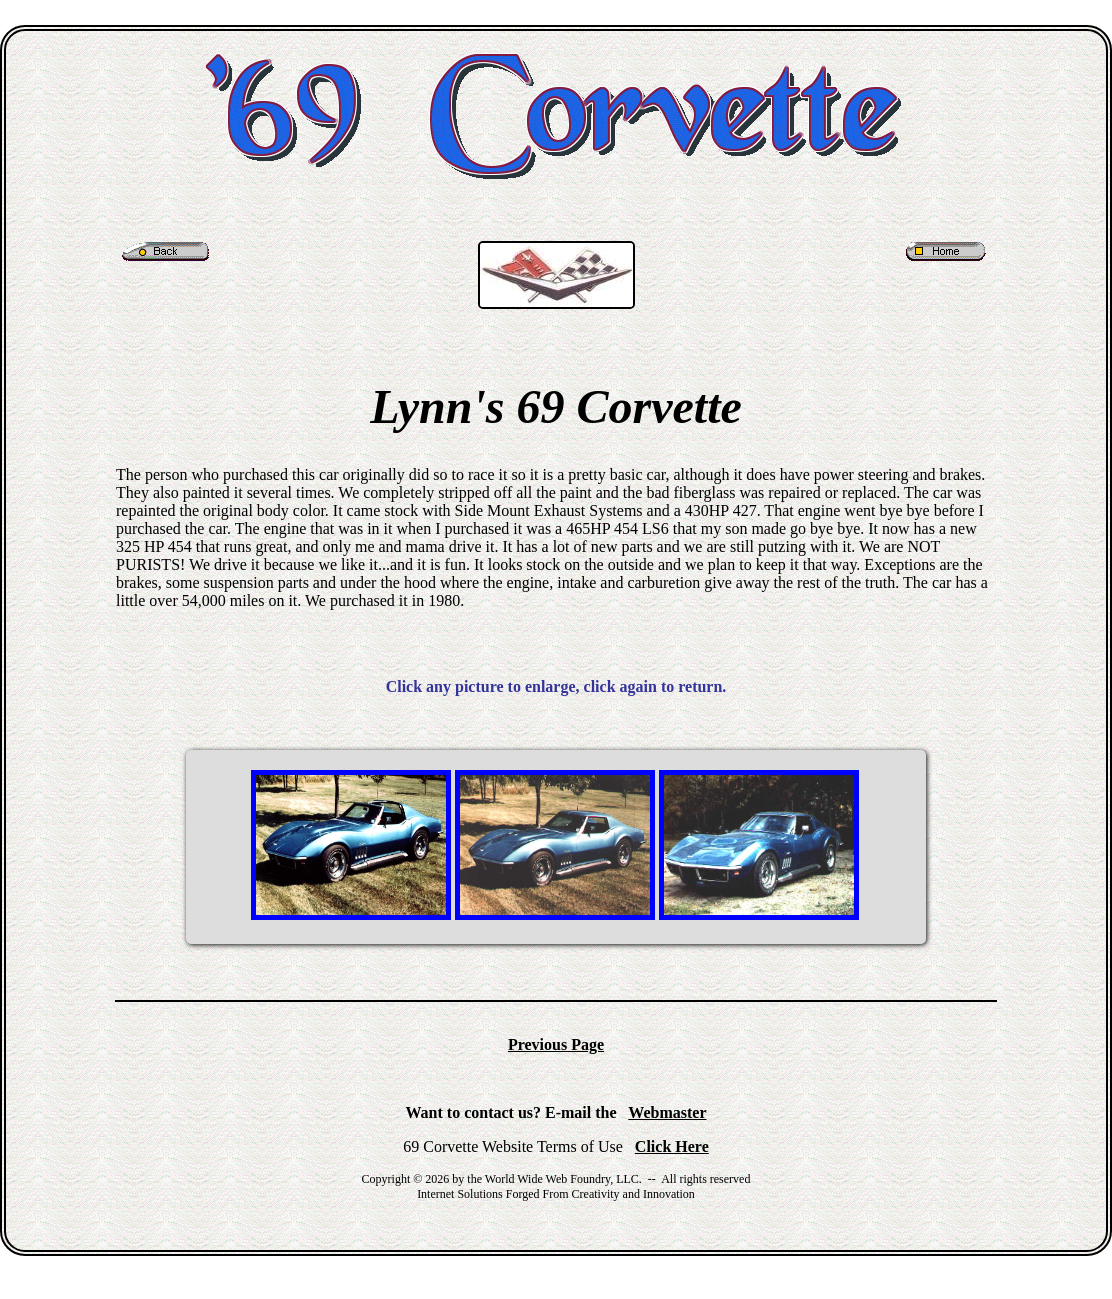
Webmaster (667, 1112)
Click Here (672, 1146)
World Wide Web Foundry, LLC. (563, 1179)
